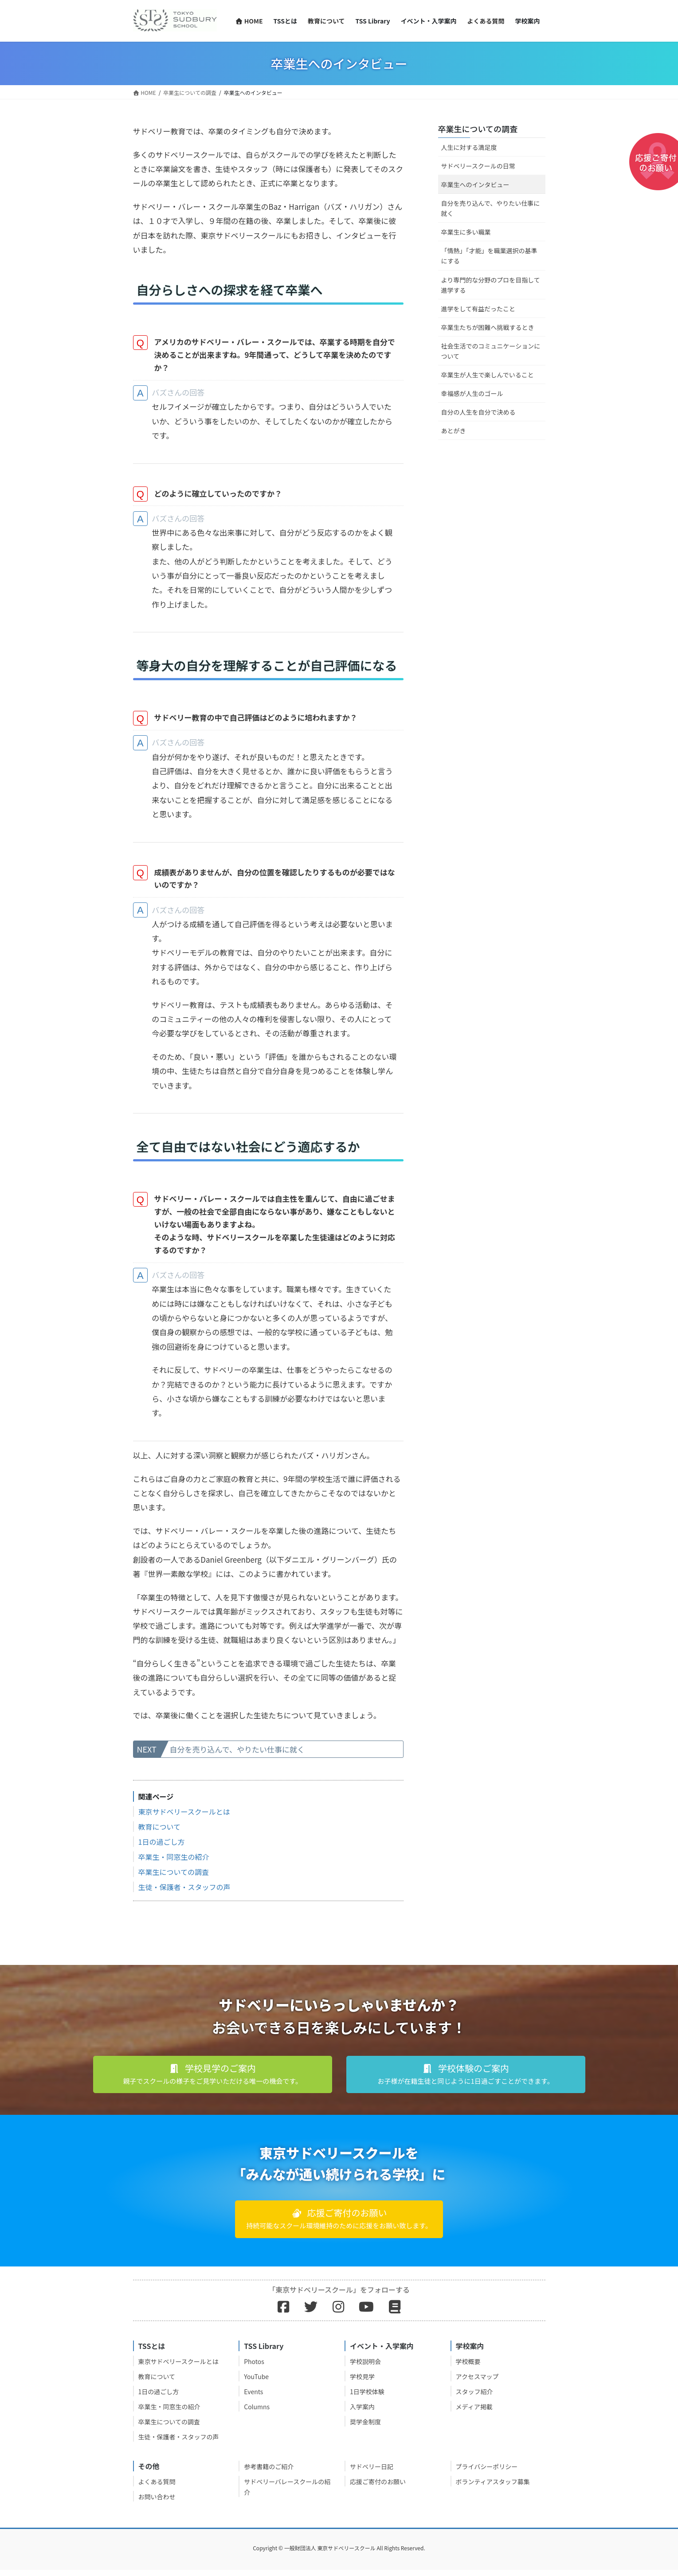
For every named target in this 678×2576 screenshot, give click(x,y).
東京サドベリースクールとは (184, 1817)
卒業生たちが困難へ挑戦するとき (487, 327)
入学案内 (362, 2412)
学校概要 (468, 2367)
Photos (254, 2367)
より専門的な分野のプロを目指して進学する (490, 284)
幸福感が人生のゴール (472, 393)
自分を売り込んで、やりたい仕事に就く (237, 1755)
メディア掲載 (474, 2412)
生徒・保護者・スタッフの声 (184, 1893)
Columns (257, 2412)
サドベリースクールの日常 (478, 165)
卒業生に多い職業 (466, 231)
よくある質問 (157, 2487)
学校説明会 (365, 2367)
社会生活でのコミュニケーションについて (491, 351)
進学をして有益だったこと (478, 308)
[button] (212, 2081)
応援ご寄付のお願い (378, 2487)
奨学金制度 (365, 2427)
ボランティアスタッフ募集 (493, 2487)
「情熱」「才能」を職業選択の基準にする (489, 255)
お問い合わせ (157, 2502)
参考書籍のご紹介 (269, 2472)
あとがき (453, 430)
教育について (159, 1832)
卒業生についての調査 (173, 1878)
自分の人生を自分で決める (478, 412)
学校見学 (362, 2382)
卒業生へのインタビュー (475, 184)
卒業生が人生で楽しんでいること (487, 374)
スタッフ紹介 (474, 2397)
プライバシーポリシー (487, 2472)
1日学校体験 (367, 2397)
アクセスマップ (477, 2382)
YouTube (256, 2382)
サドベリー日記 (371, 2472)
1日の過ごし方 (161, 1848)
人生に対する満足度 (469, 147)
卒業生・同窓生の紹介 (173, 1863)
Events (253, 2397)
